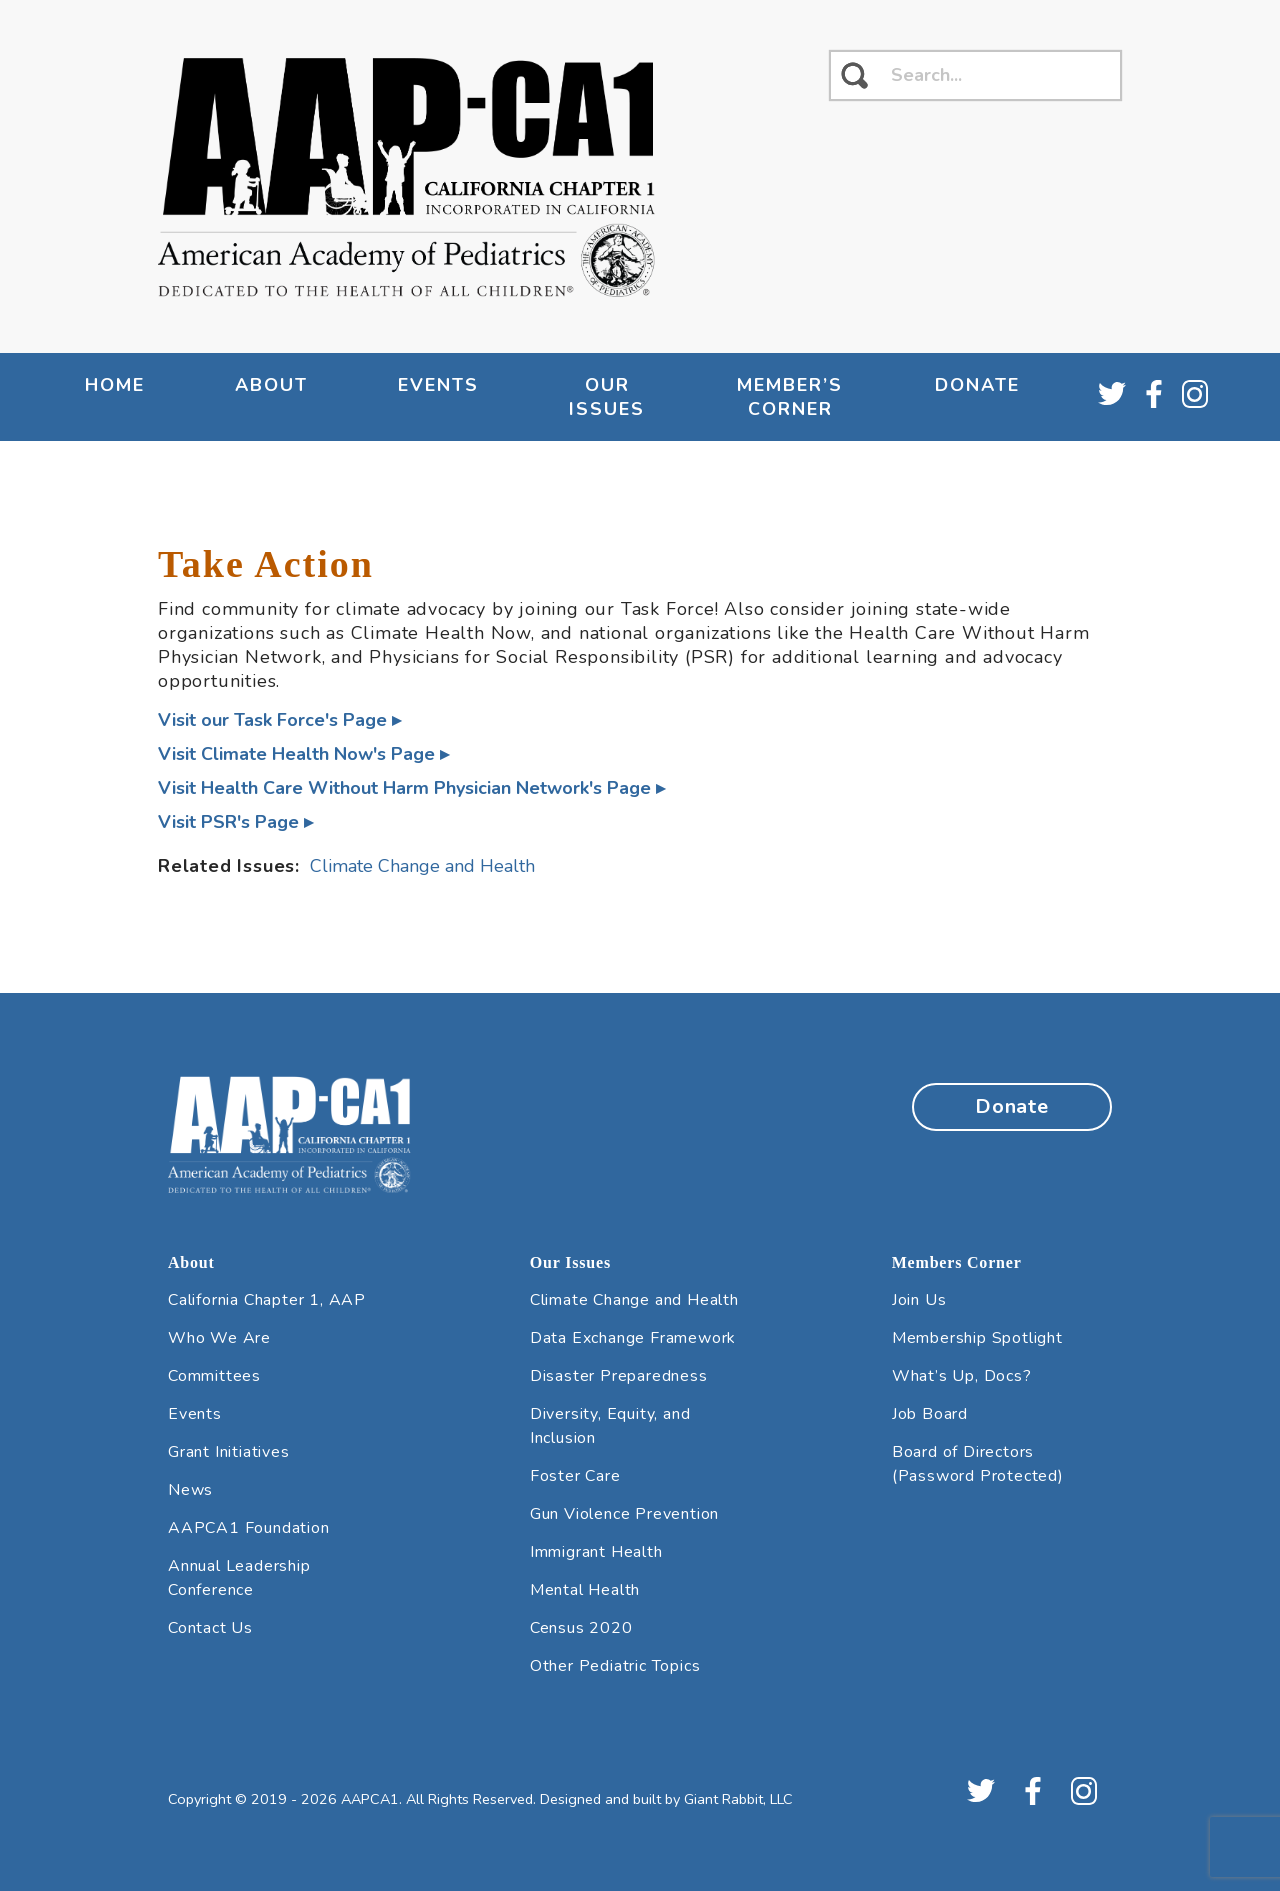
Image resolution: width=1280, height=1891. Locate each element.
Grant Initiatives (229, 1452)
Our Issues (607, 397)
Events (438, 385)
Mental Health (585, 1590)
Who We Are (219, 1338)
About (271, 385)
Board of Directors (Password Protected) (978, 1464)
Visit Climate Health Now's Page (296, 754)
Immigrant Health (596, 1552)
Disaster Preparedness (619, 1376)
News (190, 1490)
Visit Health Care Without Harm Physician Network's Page (404, 788)
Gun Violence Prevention (624, 1514)
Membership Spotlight (977, 1338)
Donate (977, 385)
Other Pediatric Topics (615, 1666)
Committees (214, 1376)
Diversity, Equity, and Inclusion (610, 1426)
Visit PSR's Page (228, 822)
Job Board (930, 1414)
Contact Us (210, 1628)
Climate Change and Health (422, 866)
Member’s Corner (790, 397)
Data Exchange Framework (633, 1338)
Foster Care (575, 1476)
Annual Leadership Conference (239, 1578)
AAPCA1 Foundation (249, 1528)
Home (115, 385)
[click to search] (854, 75)
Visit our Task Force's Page (272, 720)
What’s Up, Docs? (962, 1376)
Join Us (919, 1300)
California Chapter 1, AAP (267, 1300)
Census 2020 (581, 1628)
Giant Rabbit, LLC (738, 1799)
